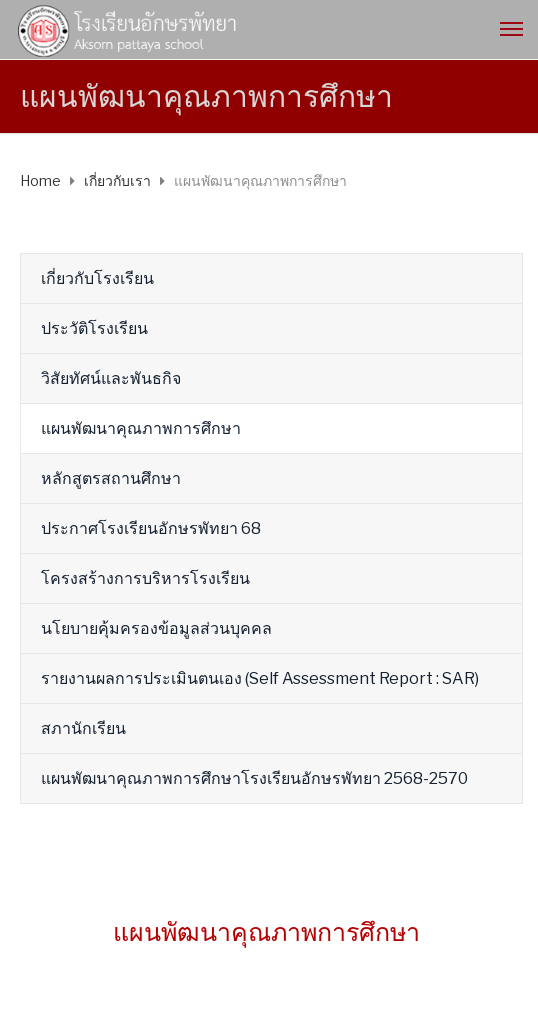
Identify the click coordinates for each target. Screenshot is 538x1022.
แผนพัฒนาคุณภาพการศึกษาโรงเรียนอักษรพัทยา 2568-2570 (254, 778)
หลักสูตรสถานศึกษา (111, 478)
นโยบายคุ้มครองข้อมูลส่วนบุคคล (156, 628)
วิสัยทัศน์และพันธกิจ (111, 378)
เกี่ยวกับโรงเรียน (97, 278)
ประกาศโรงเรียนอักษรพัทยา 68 (151, 528)
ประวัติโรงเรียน (94, 328)
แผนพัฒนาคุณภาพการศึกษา (141, 428)
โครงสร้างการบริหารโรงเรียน (145, 578)
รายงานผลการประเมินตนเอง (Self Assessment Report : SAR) (260, 678)
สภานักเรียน (83, 728)
